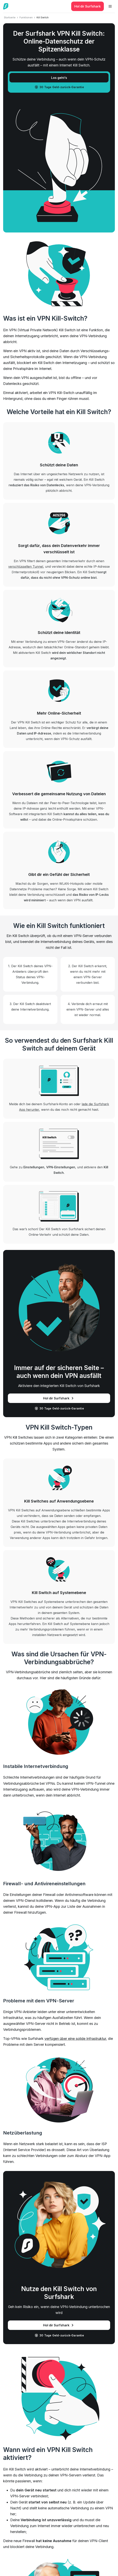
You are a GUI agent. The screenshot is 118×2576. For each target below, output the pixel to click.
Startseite (10, 17)
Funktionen (26, 17)
